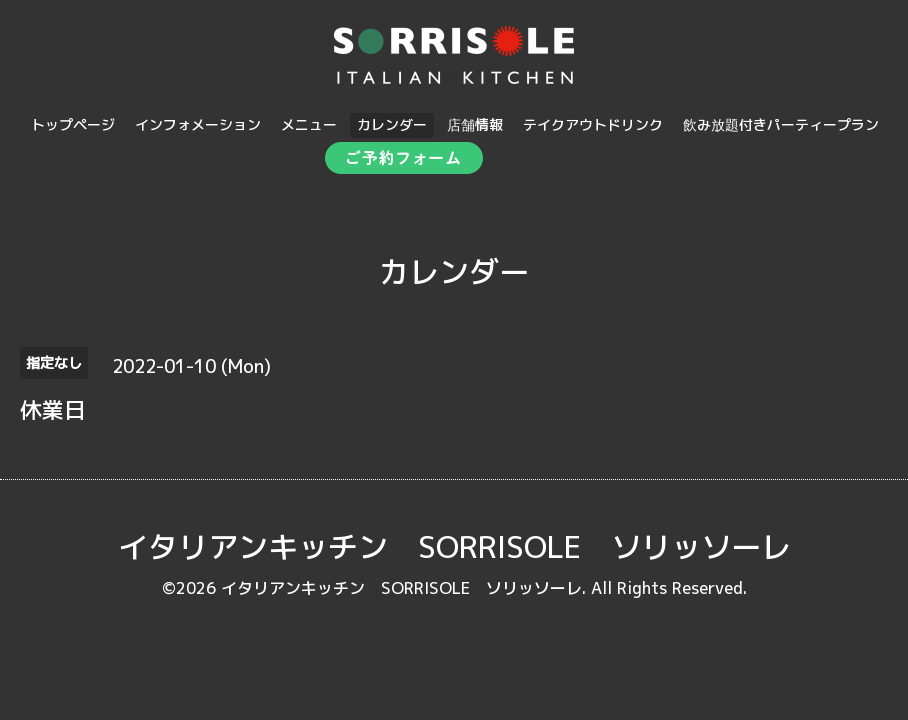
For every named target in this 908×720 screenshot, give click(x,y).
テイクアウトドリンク (593, 124)
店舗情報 (475, 124)
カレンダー (392, 124)
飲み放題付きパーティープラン (781, 124)
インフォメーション (198, 124)
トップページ (73, 124)
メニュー (309, 124)
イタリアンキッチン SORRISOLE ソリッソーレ (454, 547)
